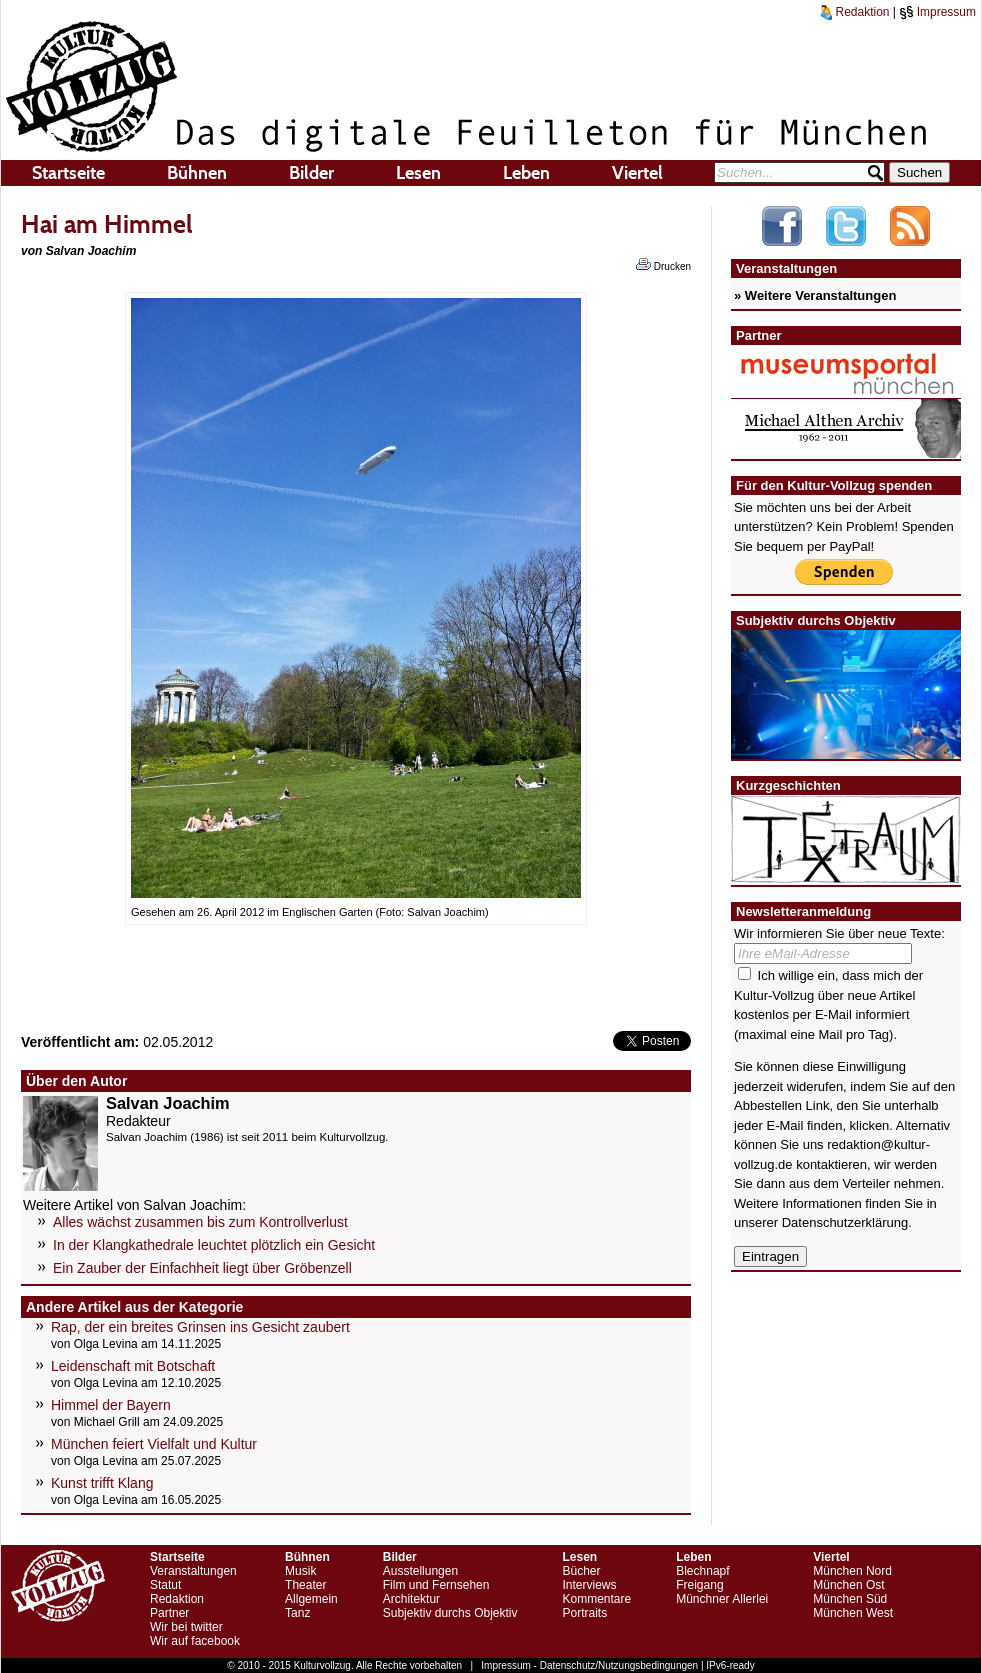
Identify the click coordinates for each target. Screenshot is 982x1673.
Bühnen (197, 173)
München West (853, 1613)
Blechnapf (702, 1571)
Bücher (581, 1571)
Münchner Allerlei (722, 1599)
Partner (169, 1613)
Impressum (937, 12)
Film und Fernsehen (436, 1585)
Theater (305, 1585)
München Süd (850, 1599)
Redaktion (855, 12)
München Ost (848, 1585)
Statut (165, 1585)
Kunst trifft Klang (102, 1483)
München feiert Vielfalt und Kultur (154, 1444)
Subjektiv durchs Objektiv (450, 1613)
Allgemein (311, 1599)
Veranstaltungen (193, 1571)
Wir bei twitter (186, 1627)
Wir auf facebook (195, 1641)
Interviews (589, 1585)
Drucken (663, 265)
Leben (526, 173)
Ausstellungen (420, 1571)
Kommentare (596, 1599)
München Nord (852, 1571)
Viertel (637, 173)
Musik (300, 1571)
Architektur (411, 1599)
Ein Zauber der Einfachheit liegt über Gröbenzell (202, 1268)
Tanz (297, 1613)
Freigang (699, 1585)
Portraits (584, 1613)
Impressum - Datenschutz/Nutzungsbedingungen (589, 1665)
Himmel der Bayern (111, 1405)
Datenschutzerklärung (845, 1222)
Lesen (418, 173)
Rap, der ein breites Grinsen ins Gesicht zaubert (200, 1327)
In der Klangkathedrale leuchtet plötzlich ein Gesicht (214, 1245)
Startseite (68, 173)
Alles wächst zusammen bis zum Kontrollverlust (200, 1222)
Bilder (311, 173)
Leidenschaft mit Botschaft (133, 1366)
